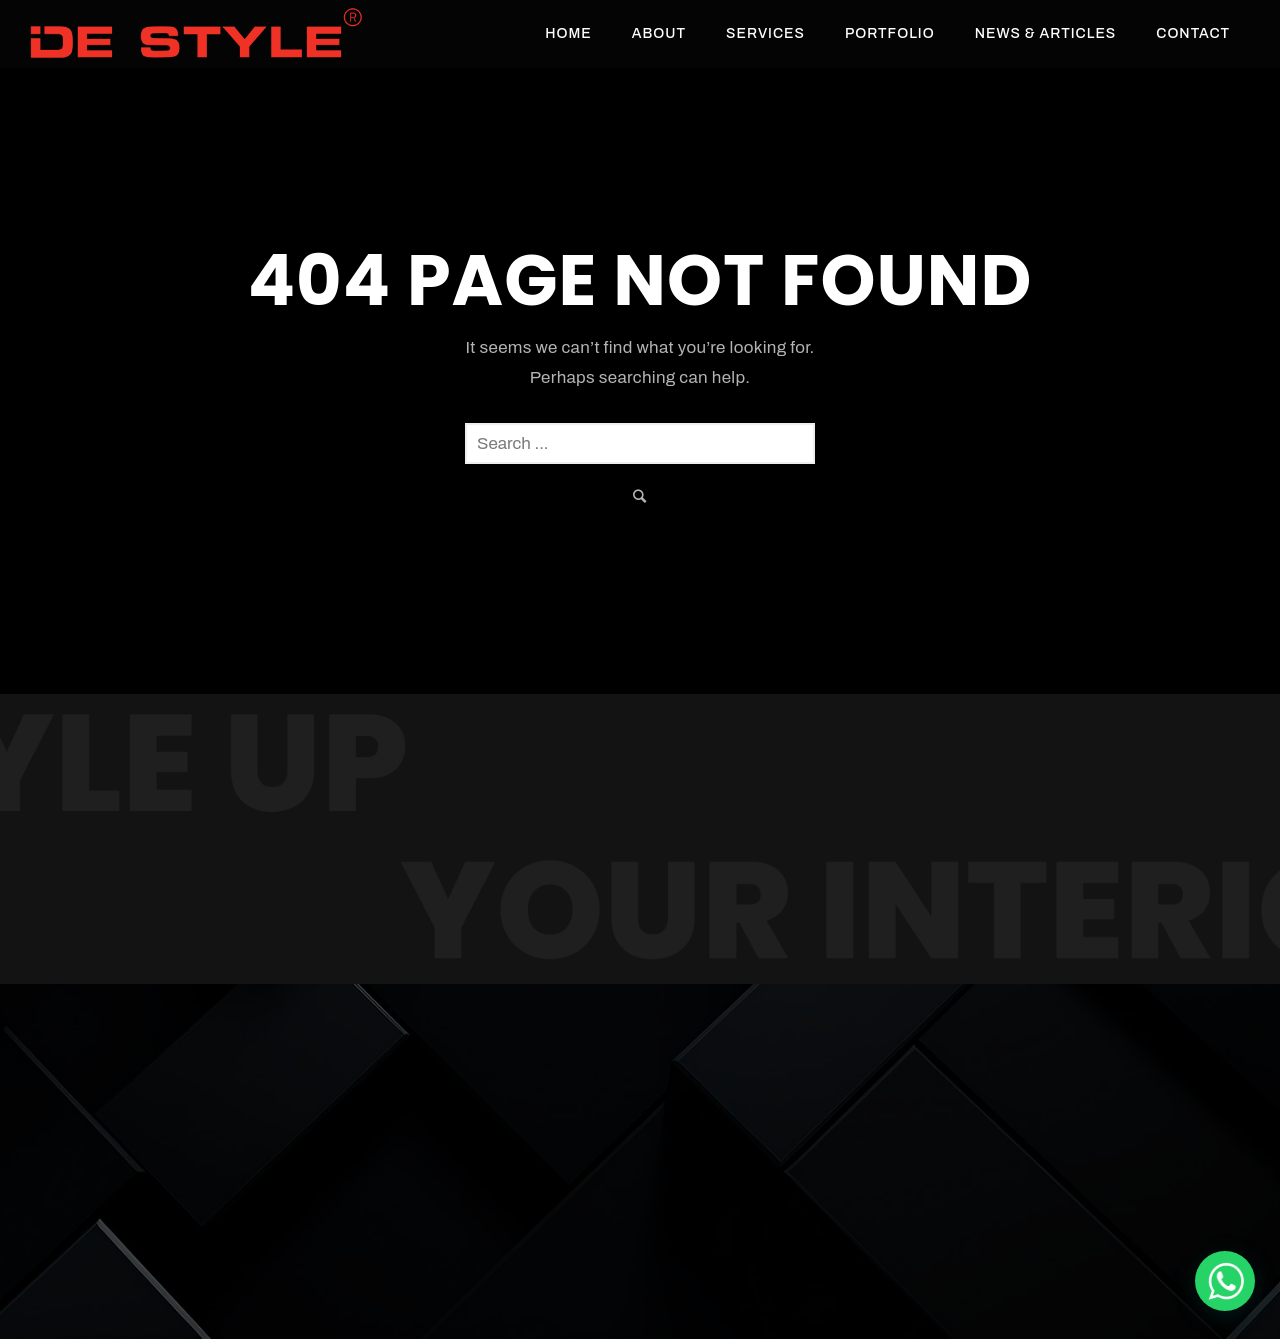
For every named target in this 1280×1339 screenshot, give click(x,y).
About (659, 33)
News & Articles (1046, 33)
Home (568, 33)
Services (765, 33)
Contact (1193, 33)
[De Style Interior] (1225, 1281)
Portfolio (890, 33)
